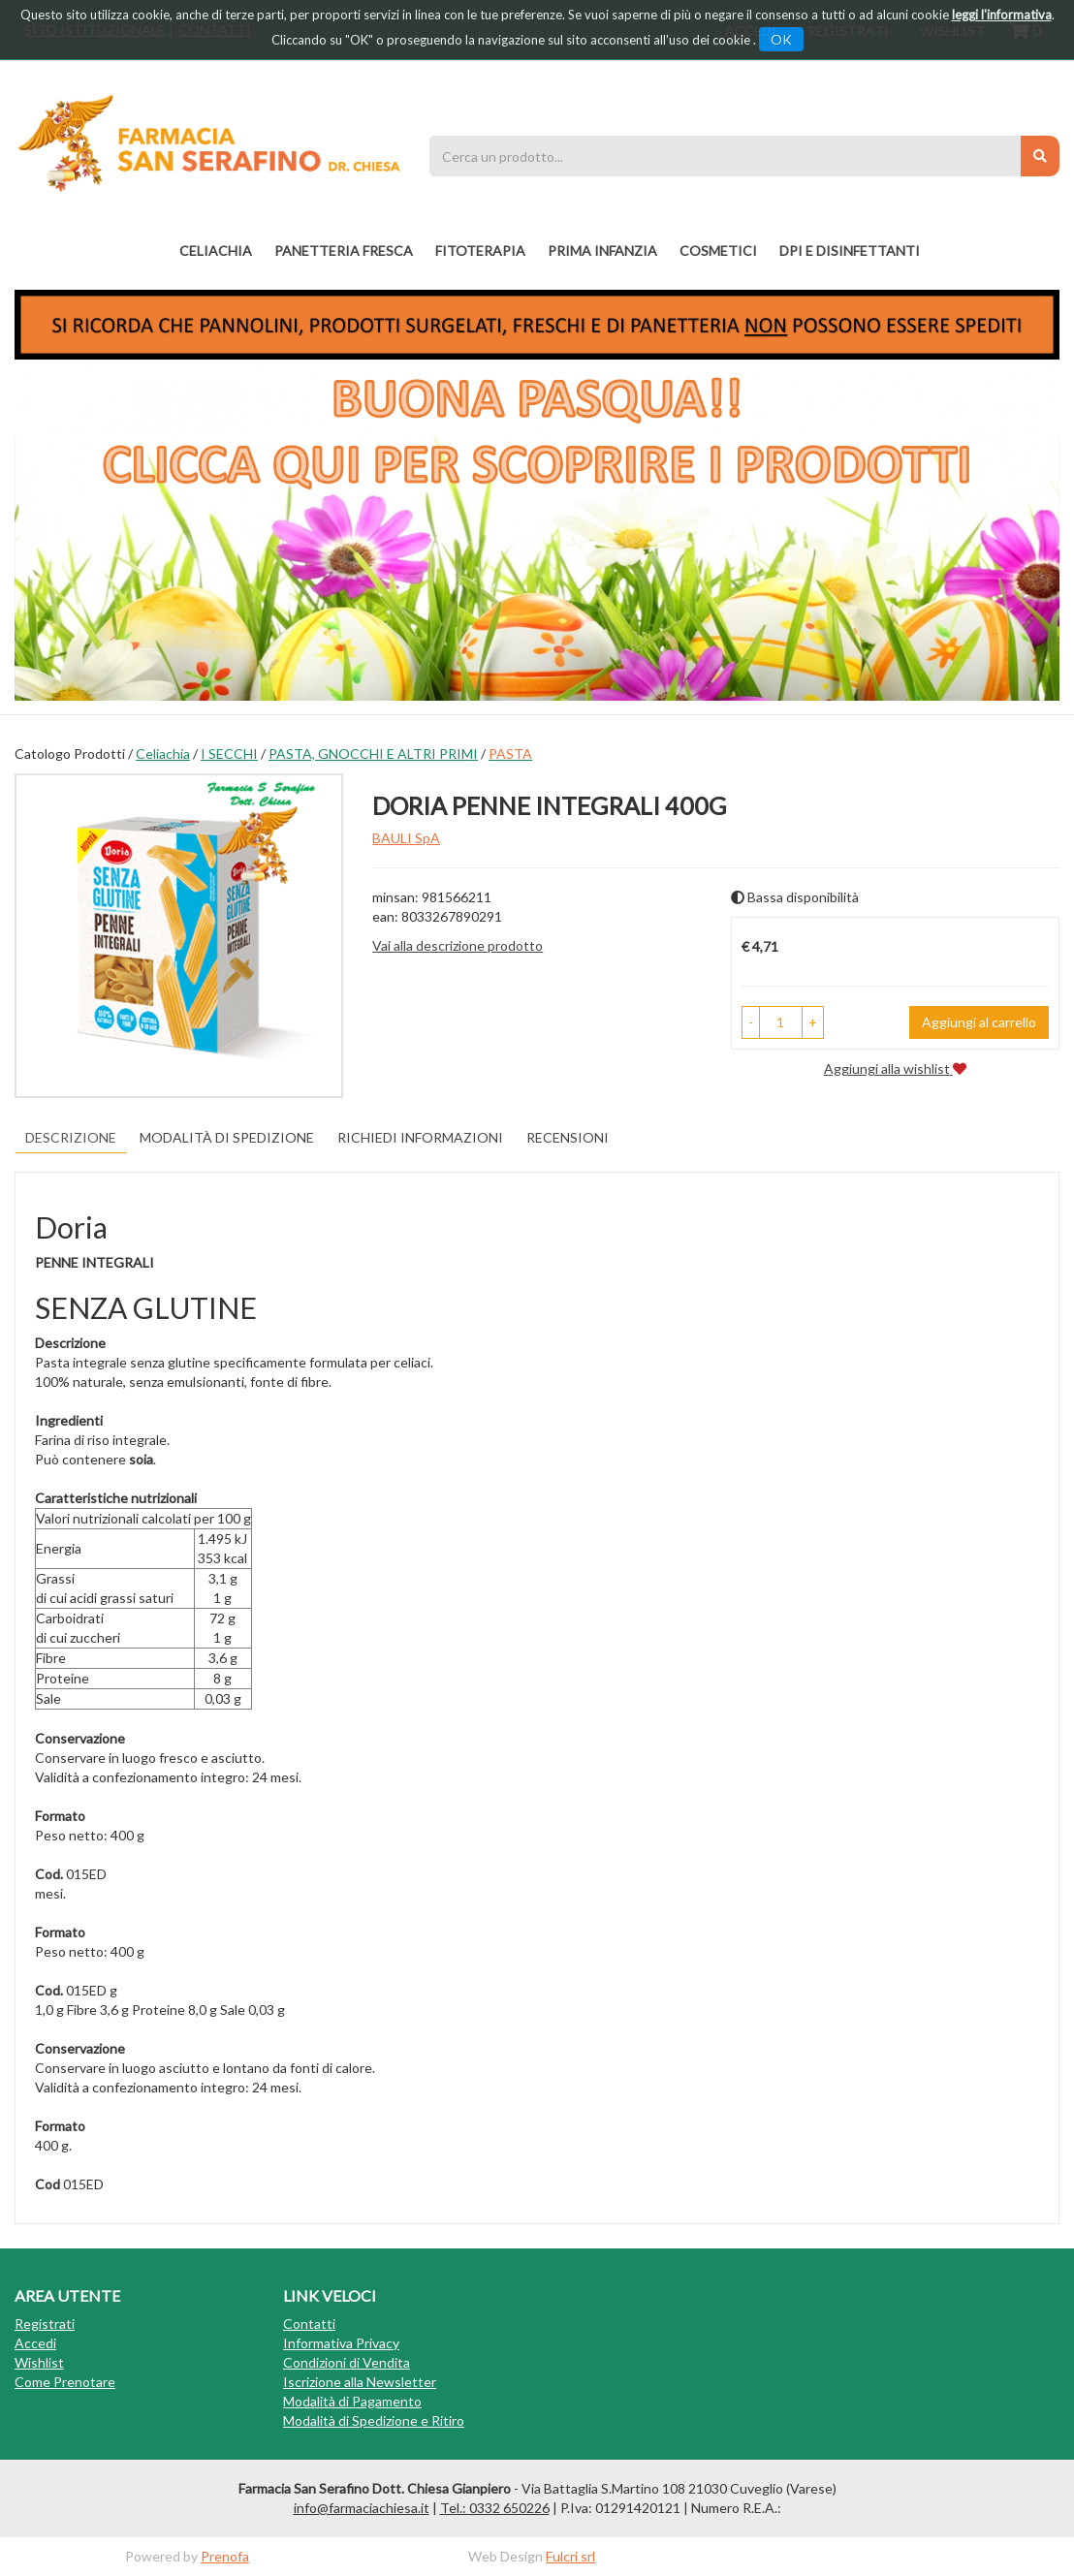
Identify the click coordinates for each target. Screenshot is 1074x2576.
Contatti (309, 2323)
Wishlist (39, 2362)
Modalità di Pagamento (352, 2401)
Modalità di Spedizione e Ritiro (373, 2420)
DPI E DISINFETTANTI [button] (849, 250)
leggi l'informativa (1002, 14)
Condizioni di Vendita (346, 2362)
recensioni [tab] (567, 1137)
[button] (751, 1022)
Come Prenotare (65, 2381)
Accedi (35, 2343)
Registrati (45, 2323)
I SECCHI (229, 753)
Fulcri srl (570, 2556)
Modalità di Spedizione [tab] (227, 1137)
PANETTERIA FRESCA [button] (343, 250)
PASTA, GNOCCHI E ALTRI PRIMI (373, 753)
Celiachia (163, 753)
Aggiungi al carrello (979, 1022)
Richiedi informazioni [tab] (420, 1137)
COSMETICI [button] (718, 250)
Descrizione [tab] (70, 1137)
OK (781, 39)
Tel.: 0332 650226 (495, 2507)
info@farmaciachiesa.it (361, 2507)
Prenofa (225, 2556)
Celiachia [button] (215, 250)
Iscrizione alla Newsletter (359, 2381)
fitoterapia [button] (480, 250)
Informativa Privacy (341, 2343)
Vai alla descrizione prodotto (457, 945)
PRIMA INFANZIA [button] (602, 250)
